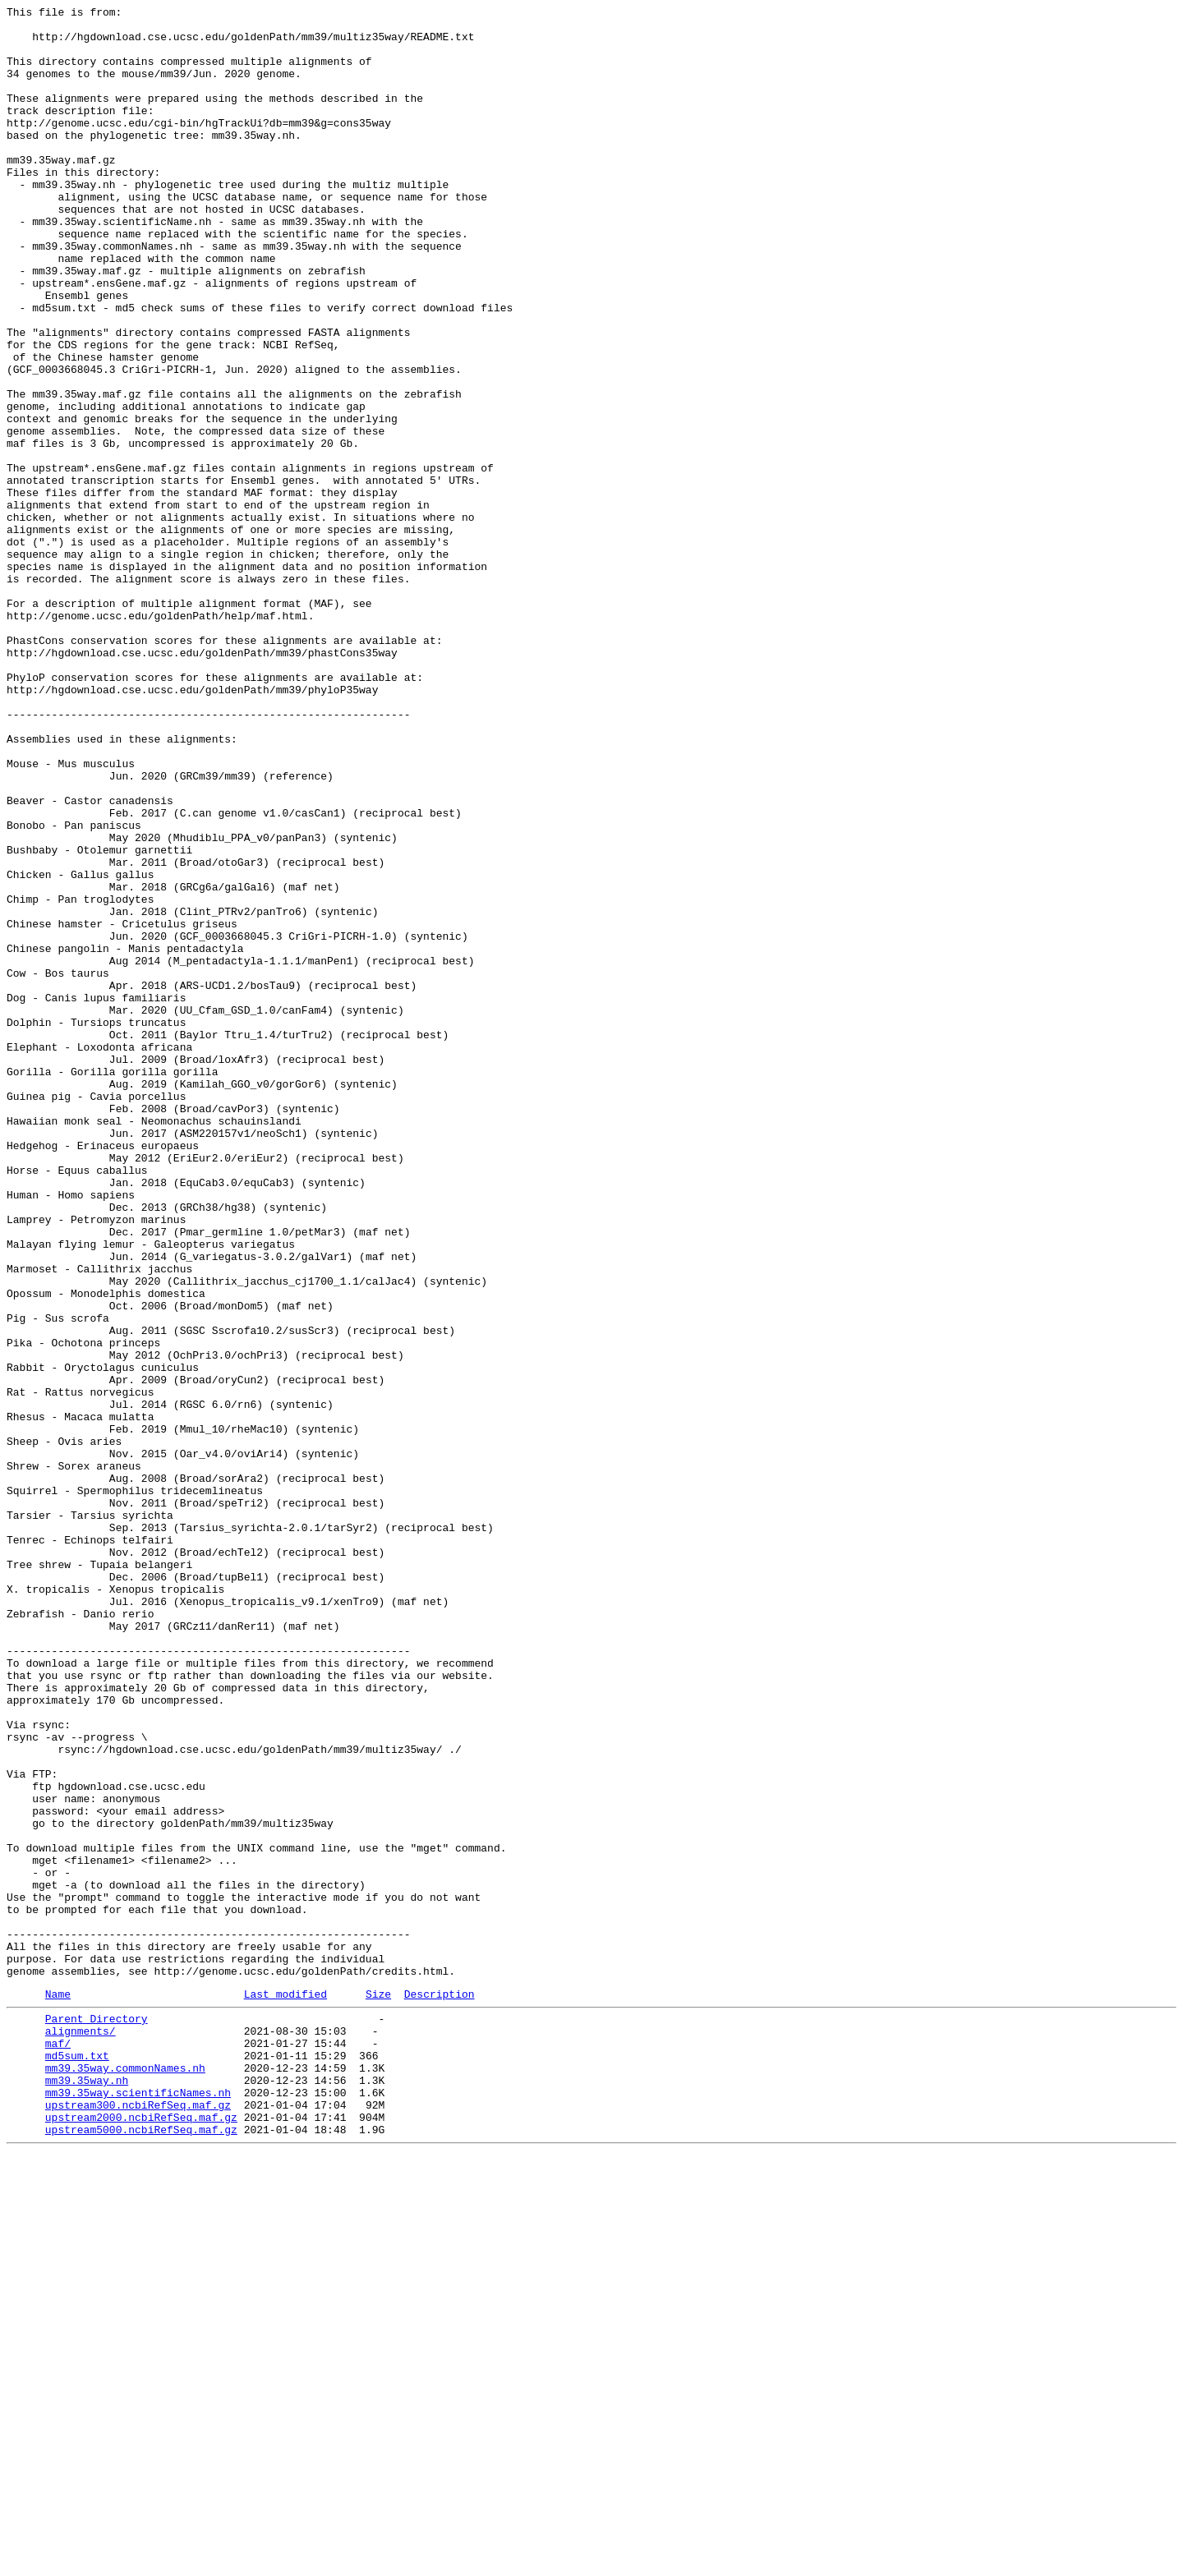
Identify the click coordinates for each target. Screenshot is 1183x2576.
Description (439, 2390)
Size (378, 2390)
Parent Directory (96, 2417)
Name (58, 2390)
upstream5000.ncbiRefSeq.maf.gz (141, 2550)
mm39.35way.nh (86, 2491)
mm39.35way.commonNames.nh (125, 2476)
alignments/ (80, 2432)
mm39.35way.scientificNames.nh (138, 2506)
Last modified (285, 2390)
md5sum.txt (77, 2461)
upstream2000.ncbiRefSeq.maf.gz (141, 2535)
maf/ (58, 2447)
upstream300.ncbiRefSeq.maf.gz (138, 2521)
